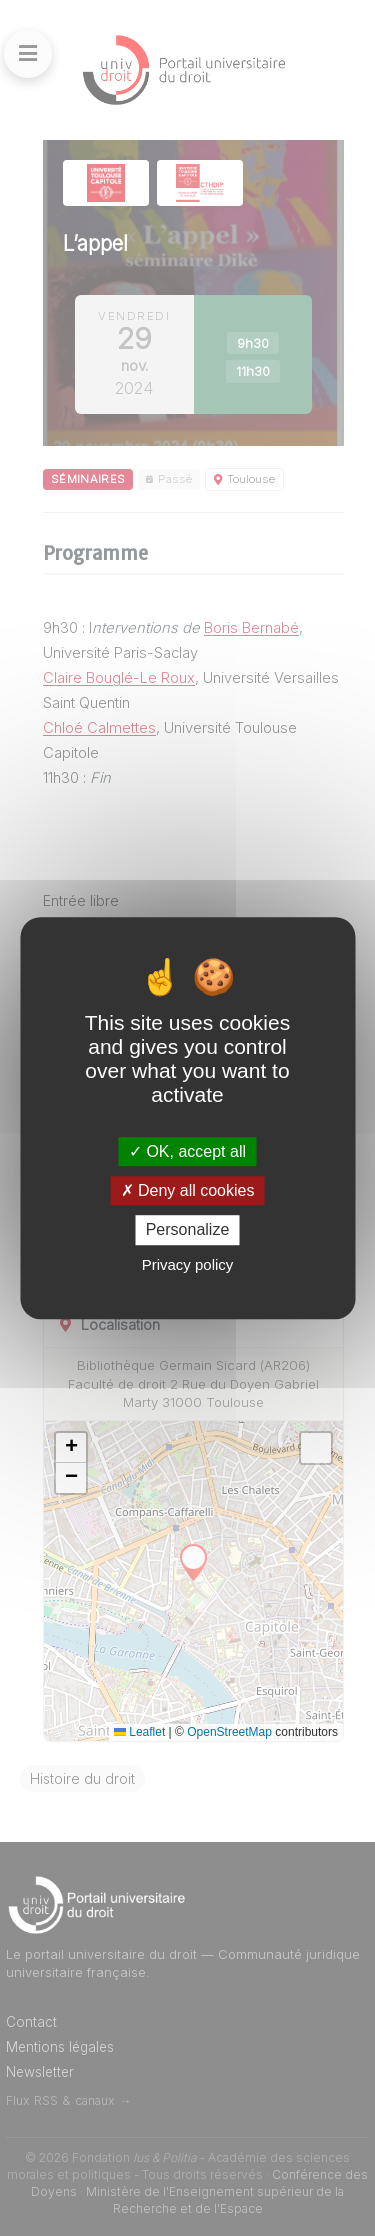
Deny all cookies (188, 1190)
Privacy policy (188, 1264)
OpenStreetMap (229, 1732)
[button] (71, 1448)
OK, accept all (187, 1151)
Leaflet (139, 1732)
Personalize (188, 1230)
